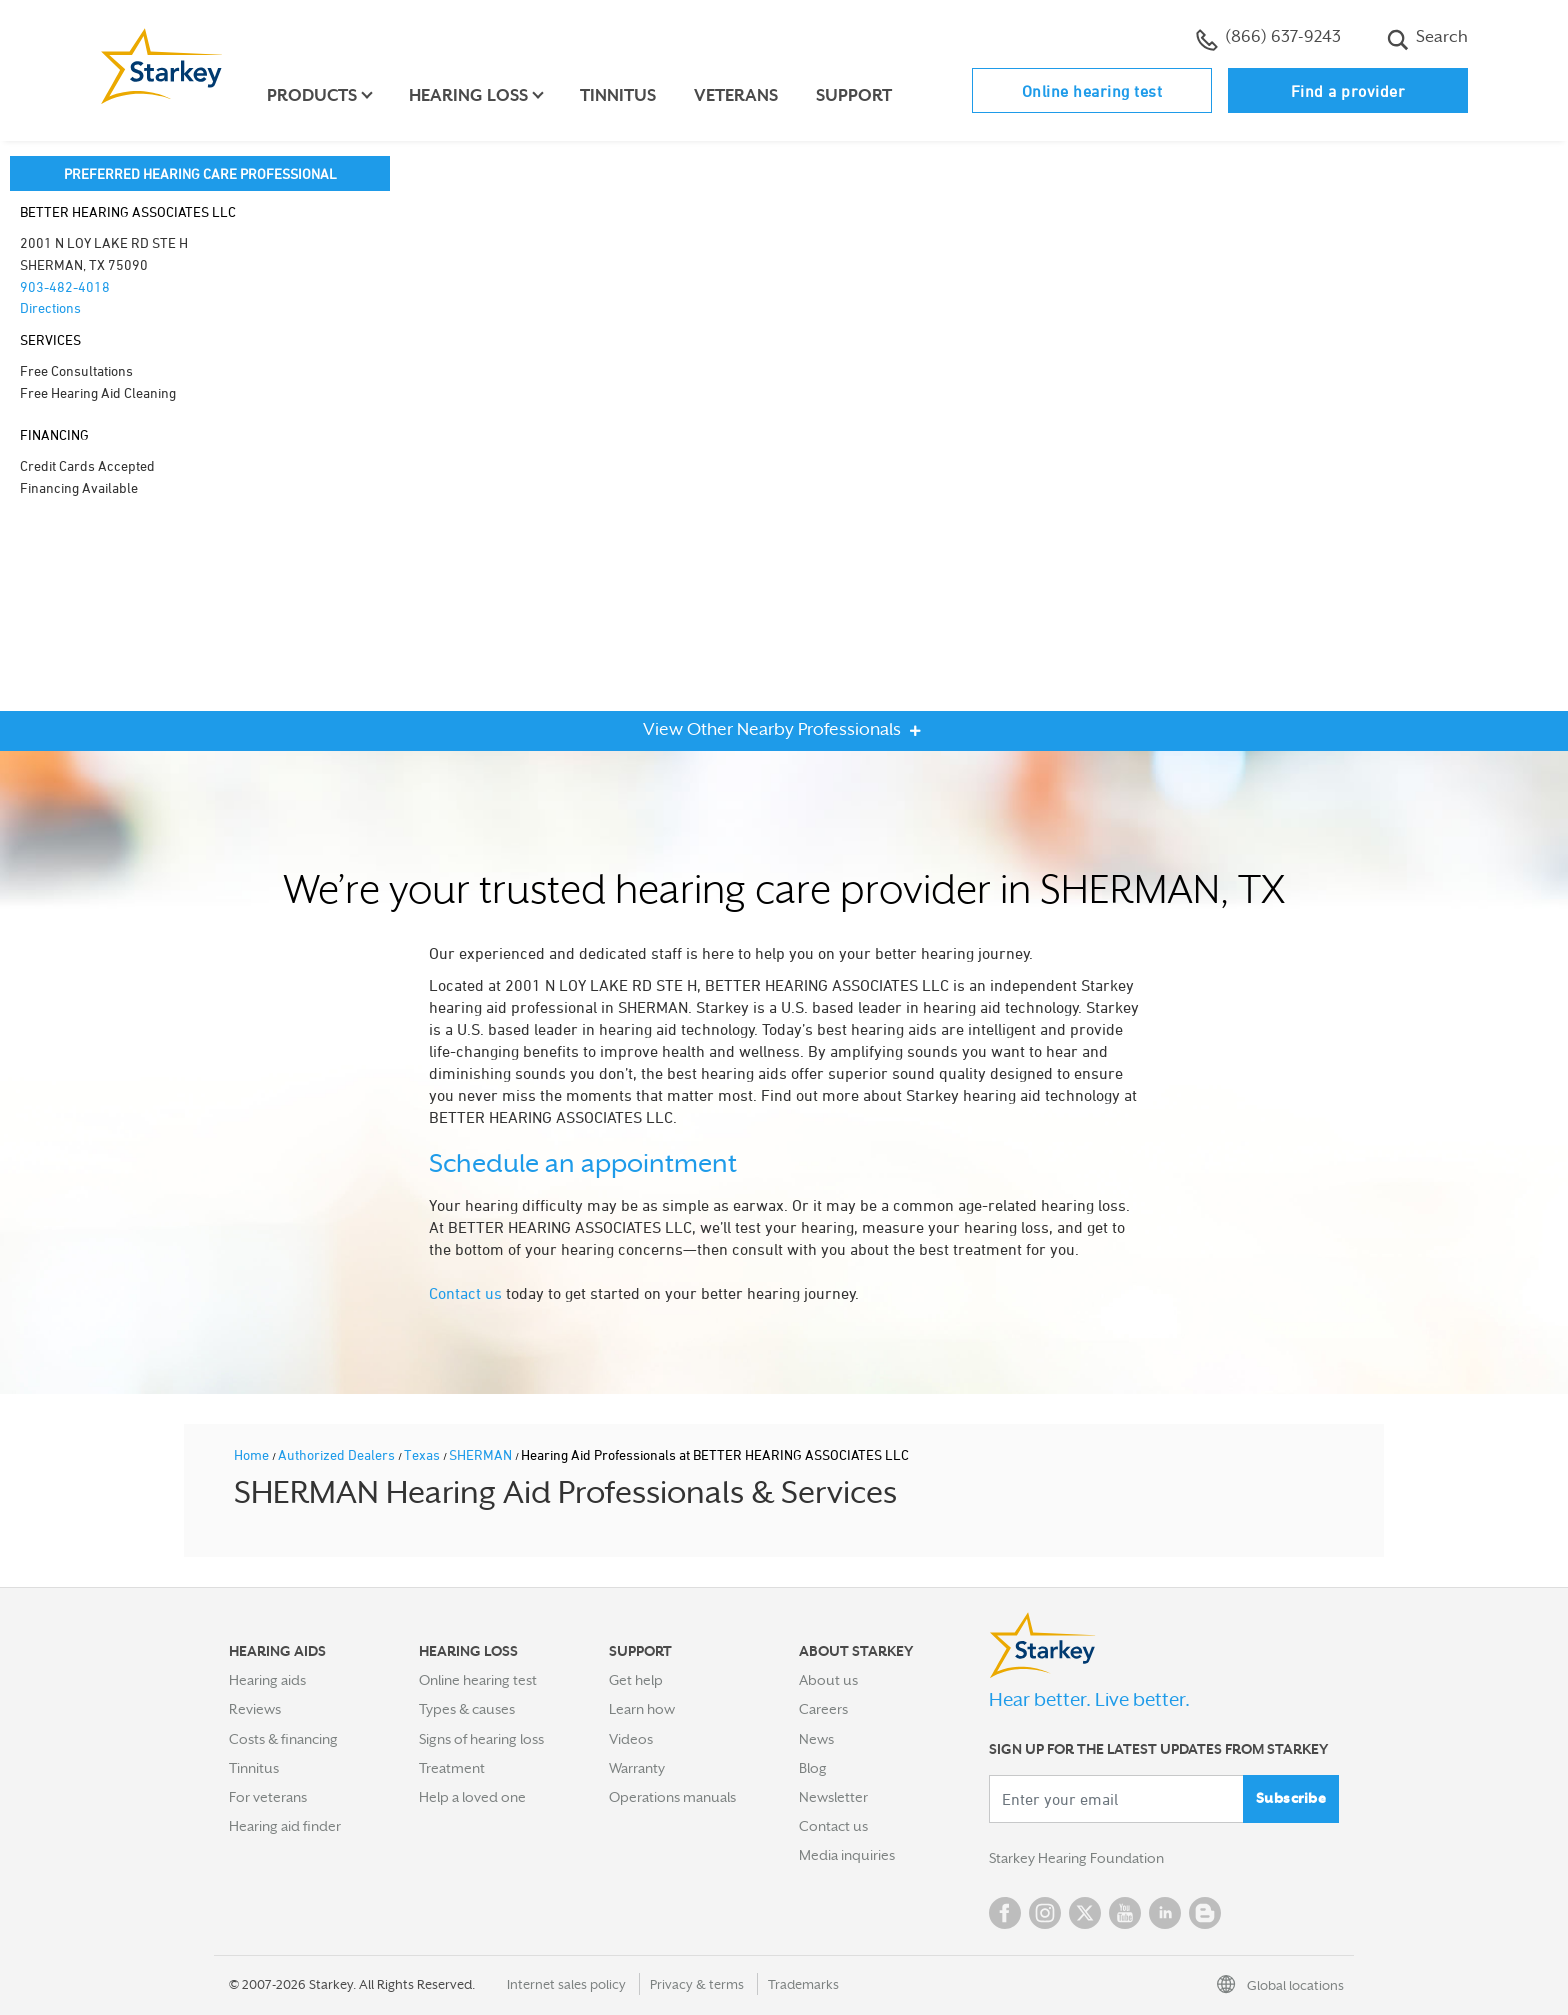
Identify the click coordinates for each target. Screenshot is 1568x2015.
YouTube (1125, 1913)
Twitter (1085, 1913)
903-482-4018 (65, 286)
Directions (50, 307)
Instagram (1045, 1913)
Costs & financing (283, 1739)
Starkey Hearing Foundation (1076, 1859)
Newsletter (833, 1797)
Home (253, 1454)
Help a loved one (472, 1797)
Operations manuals (672, 1797)
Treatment (452, 1768)
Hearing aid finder (285, 1826)
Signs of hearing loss (481, 1739)
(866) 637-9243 (1268, 39)
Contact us (465, 1293)
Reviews (255, 1709)
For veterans (268, 1797)
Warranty (637, 1768)
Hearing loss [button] (468, 95)
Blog (813, 1768)
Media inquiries (847, 1855)
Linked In (1165, 1913)
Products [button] (312, 95)
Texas (423, 1454)
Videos (631, 1739)
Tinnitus (618, 95)
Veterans (736, 95)
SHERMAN (482, 1454)
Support (854, 95)
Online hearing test (1092, 91)
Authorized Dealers (338, 1454)
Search (1427, 39)
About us (828, 1680)
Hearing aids (267, 1680)
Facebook (1005, 1913)
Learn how (642, 1709)
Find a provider (1348, 91)
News (816, 1739)
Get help (636, 1680)
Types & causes (467, 1709)
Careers (823, 1709)
